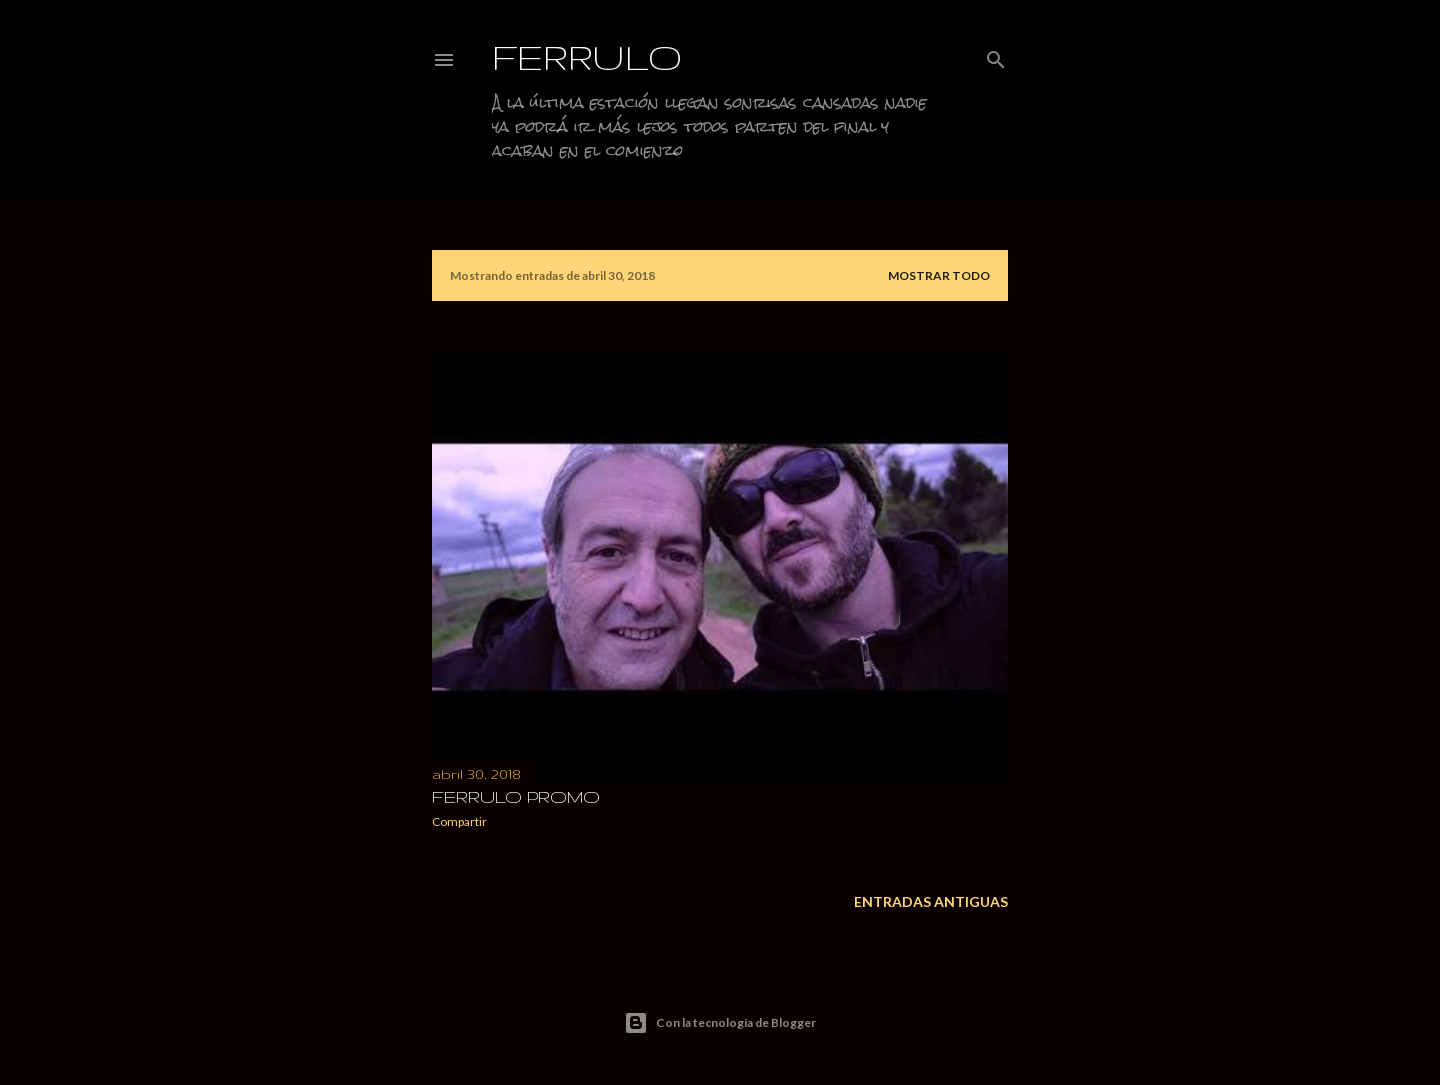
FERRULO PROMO (516, 796)
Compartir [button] (459, 821)
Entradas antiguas (931, 901)
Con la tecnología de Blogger (720, 1023)
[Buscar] (996, 55)
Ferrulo (587, 56)
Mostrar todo (939, 275)
